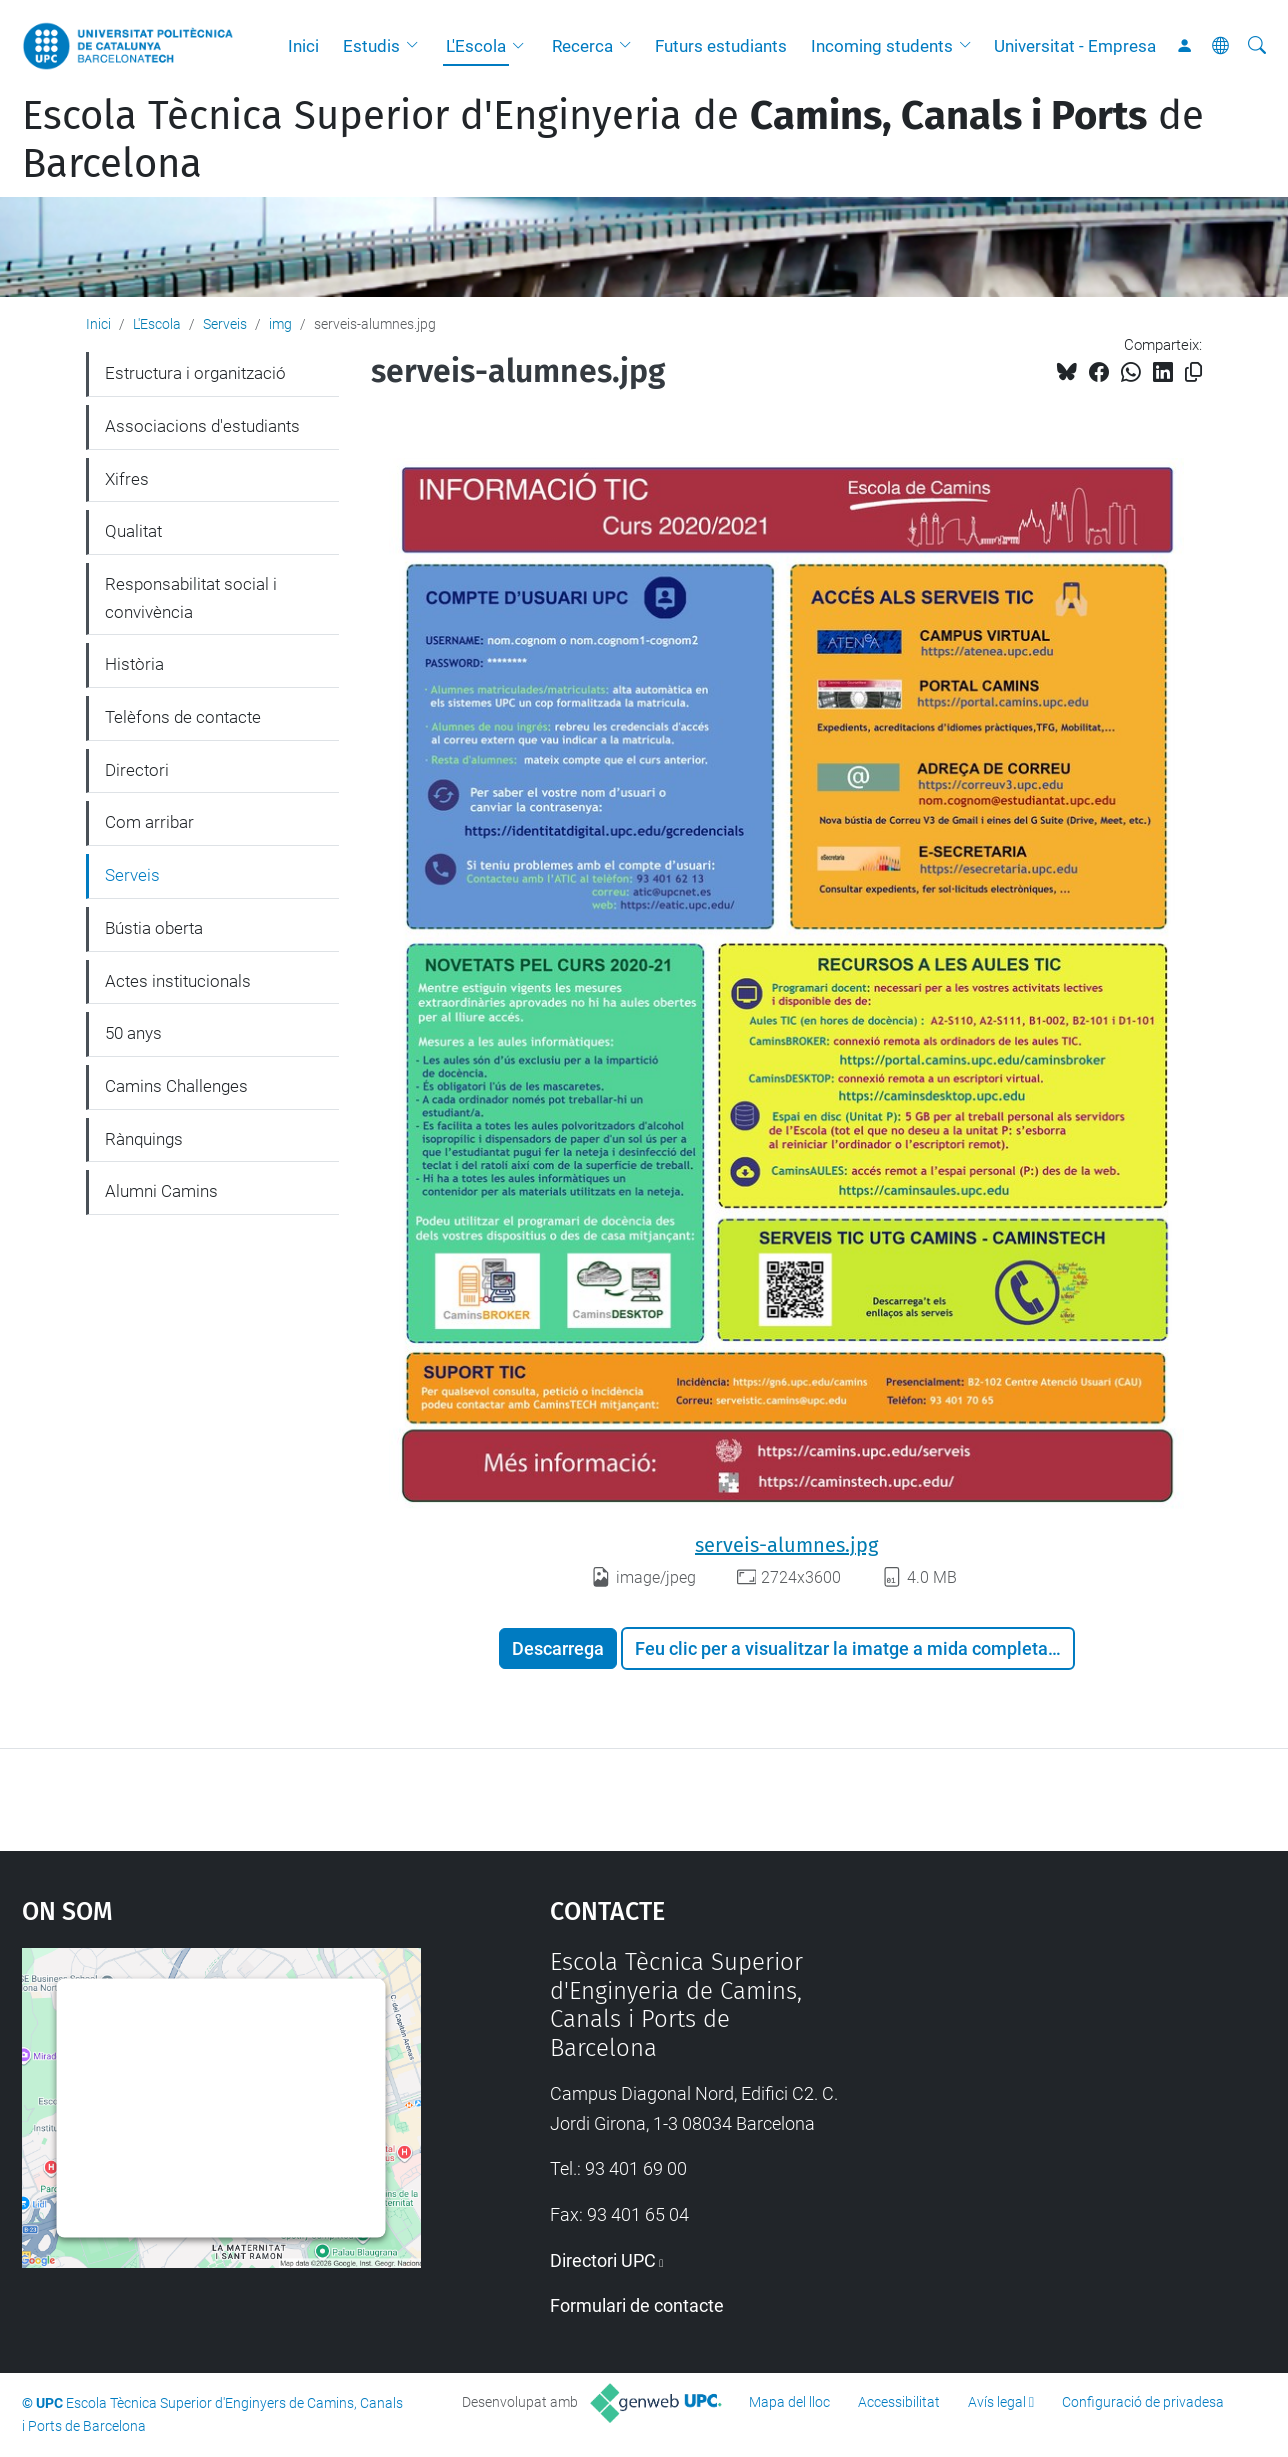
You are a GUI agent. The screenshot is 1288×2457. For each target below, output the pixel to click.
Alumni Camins (161, 1191)
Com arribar (149, 822)
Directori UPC (603, 2260)
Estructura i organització (195, 373)
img (280, 324)
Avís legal (997, 2402)
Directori (137, 770)
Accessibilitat (899, 2402)
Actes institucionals (178, 981)
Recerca (582, 46)
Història (134, 664)
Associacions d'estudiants (202, 426)
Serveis (225, 324)
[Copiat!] (1193, 372)
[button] (417, 46)
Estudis (371, 46)
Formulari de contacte (637, 2305)
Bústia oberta (154, 928)
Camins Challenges (176, 1086)
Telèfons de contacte (183, 717)
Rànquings (144, 1139)
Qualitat (133, 531)
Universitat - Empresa (1075, 46)
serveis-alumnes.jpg (786, 1545)
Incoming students (882, 46)
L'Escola (476, 46)
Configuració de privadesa (1143, 2402)
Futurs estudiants (721, 46)
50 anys (133, 1033)
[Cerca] (1257, 46)
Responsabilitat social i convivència (191, 598)
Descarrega (558, 1648)
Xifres (127, 479)
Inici (303, 46)
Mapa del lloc (789, 2402)
